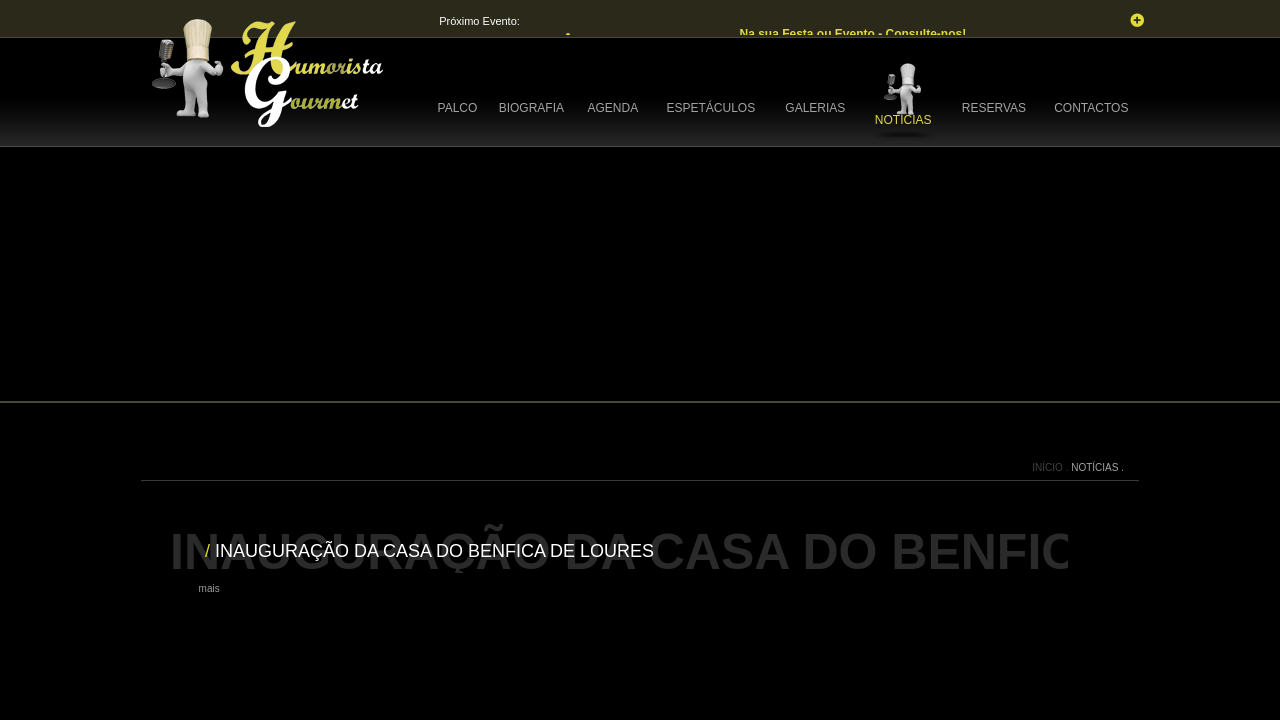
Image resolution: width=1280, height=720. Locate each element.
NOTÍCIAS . (1097, 467)
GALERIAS (815, 108)
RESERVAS (994, 108)
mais (209, 588)
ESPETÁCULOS (710, 108)
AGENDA (613, 108)
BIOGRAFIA (531, 108)
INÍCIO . (1051, 467)
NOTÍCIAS (903, 120)
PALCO (458, 108)
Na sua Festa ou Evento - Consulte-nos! (854, 34)
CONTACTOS (1091, 108)
